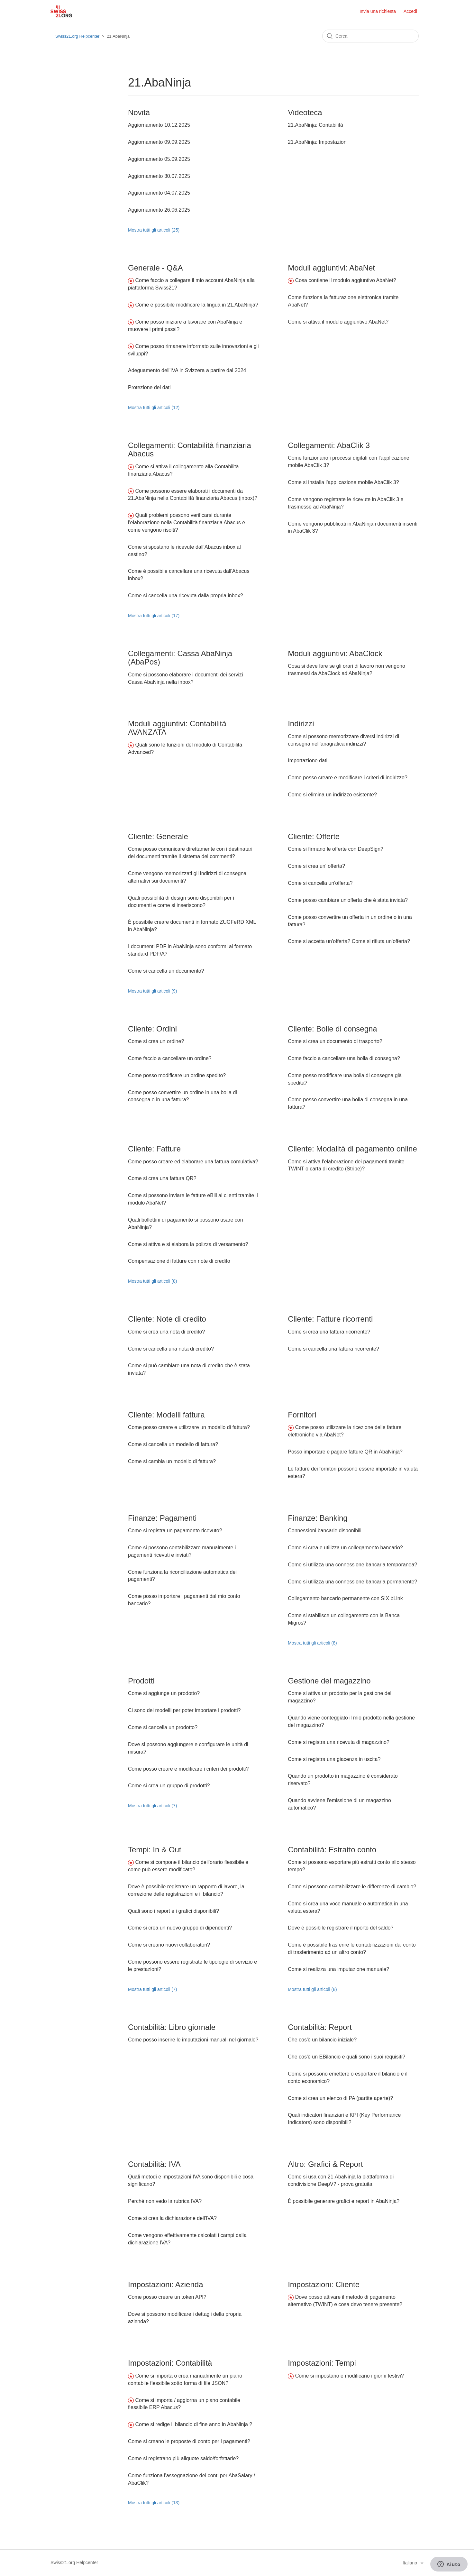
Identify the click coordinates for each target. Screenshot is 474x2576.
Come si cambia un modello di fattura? (172, 1461)
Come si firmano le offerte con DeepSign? (335, 849)
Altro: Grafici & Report (325, 2164)
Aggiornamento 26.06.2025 (159, 210)
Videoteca (305, 112)
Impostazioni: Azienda (165, 2284)
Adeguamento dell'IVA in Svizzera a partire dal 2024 (187, 370)
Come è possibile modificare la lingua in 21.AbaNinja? (196, 304)
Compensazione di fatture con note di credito (179, 1261)
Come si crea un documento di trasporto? (335, 1041)
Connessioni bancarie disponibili (324, 1530)
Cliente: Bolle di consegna (332, 1028)
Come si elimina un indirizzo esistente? (332, 794)
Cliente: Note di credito (167, 1319)
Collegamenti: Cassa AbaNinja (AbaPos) (180, 657)
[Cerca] (370, 36)
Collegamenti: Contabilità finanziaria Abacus (189, 449)
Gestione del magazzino (329, 1680)
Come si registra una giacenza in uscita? (334, 1759)
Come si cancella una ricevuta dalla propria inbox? (185, 595)
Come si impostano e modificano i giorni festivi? (349, 2376)
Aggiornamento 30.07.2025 (159, 176)
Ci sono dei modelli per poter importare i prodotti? (184, 1710)
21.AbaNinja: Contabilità (315, 125)
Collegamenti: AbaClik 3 (329, 445)
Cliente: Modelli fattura (166, 1414)
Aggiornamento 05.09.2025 (159, 159)
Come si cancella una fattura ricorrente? (333, 1349)
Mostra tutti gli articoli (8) (152, 1281)
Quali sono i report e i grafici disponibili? (173, 1911)
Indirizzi (301, 723)
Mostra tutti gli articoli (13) (153, 2502)
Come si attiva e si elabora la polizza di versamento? (188, 1244)
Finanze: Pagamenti (162, 1518)
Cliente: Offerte (314, 836)
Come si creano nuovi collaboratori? (169, 1945)
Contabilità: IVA (154, 2164)
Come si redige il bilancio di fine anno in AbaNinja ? (193, 2424)
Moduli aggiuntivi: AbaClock (335, 653)
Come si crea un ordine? (156, 1041)
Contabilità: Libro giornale (171, 2027)
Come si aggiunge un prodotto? (164, 1693)
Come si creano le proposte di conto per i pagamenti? (189, 2441)
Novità (139, 112)
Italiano (410, 2562)
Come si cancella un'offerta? (320, 883)
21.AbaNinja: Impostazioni (318, 142)
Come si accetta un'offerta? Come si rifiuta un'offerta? (349, 941)
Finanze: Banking (317, 1518)
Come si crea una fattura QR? (162, 1178)
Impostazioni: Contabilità (170, 2363)
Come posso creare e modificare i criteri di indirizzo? (347, 777)
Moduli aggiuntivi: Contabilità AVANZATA (177, 727)
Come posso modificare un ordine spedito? (177, 1075)
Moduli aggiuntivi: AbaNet (331, 267)
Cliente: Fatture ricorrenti (330, 1319)
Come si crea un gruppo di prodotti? (169, 1785)
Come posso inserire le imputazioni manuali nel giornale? (193, 2039)
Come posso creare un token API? (167, 2297)
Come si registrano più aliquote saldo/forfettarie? (183, 2458)
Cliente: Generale (158, 836)
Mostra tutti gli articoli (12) (153, 407)
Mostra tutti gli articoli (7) (152, 1805)
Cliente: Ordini (152, 1028)
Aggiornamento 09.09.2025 (159, 142)
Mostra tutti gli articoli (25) (153, 230)
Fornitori (302, 1414)
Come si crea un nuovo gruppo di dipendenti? (180, 1927)
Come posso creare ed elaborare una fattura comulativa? (193, 1161)
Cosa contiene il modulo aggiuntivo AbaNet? (345, 280)
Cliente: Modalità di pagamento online (352, 1148)
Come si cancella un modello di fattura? (173, 1444)
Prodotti (141, 1680)
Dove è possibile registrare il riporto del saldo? (340, 1927)
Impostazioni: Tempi (322, 2363)
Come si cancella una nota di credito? (171, 1349)
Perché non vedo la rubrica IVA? (165, 2201)
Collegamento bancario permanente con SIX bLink (345, 1598)
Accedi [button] (410, 11)
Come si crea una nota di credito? (166, 1331)
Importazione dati (307, 760)
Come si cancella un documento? (166, 971)
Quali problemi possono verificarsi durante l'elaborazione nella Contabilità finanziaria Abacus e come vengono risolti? (186, 522)
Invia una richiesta (378, 11)
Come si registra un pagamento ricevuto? (175, 1530)
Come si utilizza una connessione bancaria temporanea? (352, 1564)
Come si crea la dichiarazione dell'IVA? (172, 2218)
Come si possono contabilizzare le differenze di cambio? (352, 1886)
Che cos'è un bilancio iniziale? (322, 2039)
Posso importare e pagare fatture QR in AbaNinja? (345, 1451)
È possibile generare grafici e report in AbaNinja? (343, 2201)
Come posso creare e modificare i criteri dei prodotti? (188, 1769)
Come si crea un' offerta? (316, 866)
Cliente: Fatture (154, 1148)
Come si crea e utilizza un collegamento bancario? (345, 1547)
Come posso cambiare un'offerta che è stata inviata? (348, 900)
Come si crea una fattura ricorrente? (329, 1331)
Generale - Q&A (155, 267)
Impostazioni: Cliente (324, 2284)
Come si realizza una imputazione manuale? (338, 1969)
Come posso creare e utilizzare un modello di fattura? (189, 1427)
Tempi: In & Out (154, 1849)
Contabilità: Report (320, 2027)
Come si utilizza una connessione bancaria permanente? (352, 1581)
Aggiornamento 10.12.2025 (159, 125)
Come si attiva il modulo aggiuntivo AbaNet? (338, 322)
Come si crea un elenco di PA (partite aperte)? (340, 2098)
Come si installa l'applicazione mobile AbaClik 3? (343, 482)
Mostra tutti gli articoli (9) (152, 991)
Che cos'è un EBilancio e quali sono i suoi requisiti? (346, 2056)
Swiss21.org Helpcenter (77, 36)
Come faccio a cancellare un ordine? (170, 1058)
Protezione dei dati (149, 387)
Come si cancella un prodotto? (162, 1727)
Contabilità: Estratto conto (332, 1849)
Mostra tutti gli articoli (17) (153, 615)
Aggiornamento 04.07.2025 (159, 193)
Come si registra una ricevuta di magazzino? (338, 1742)
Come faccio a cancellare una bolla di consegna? (344, 1058)
